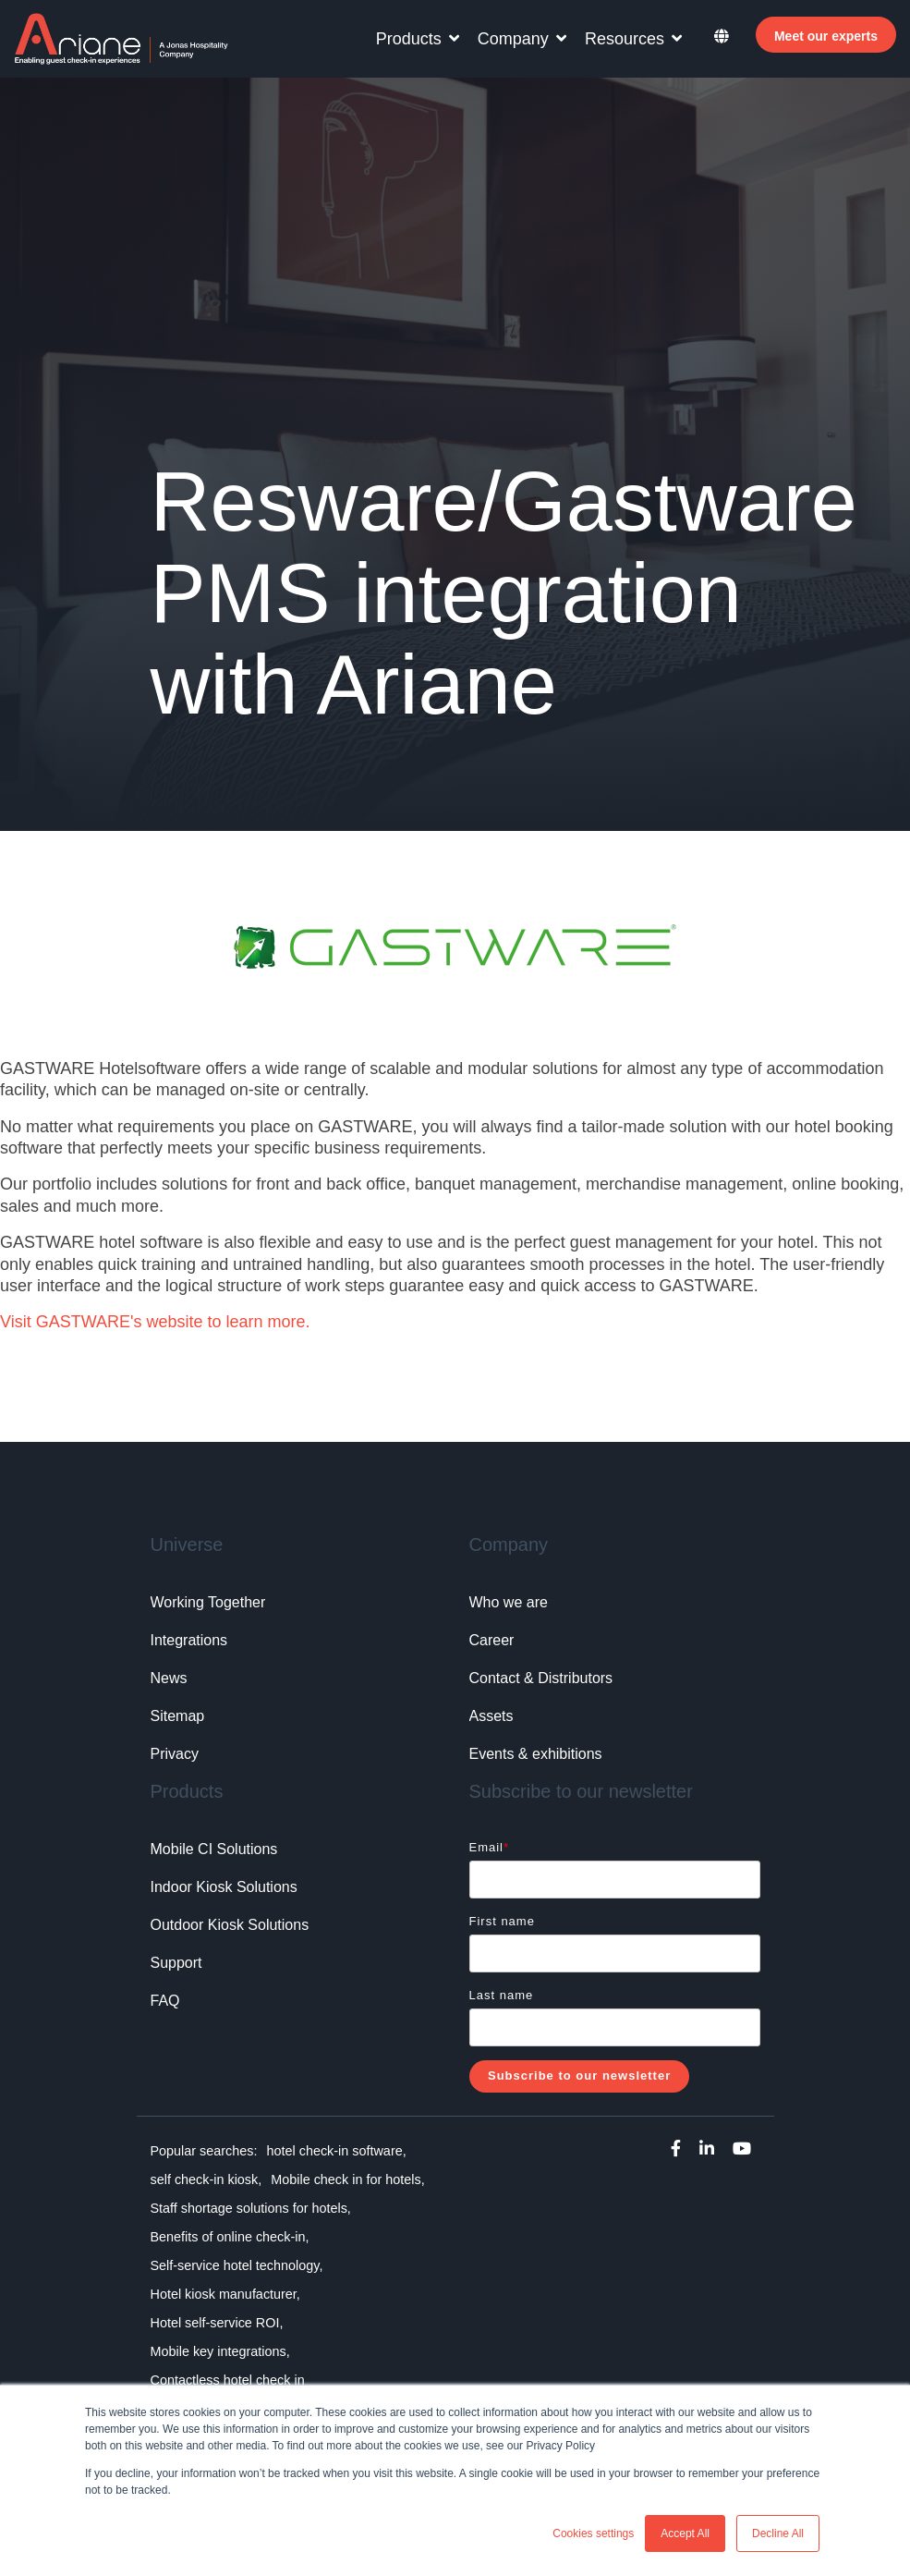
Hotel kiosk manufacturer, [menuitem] (225, 2294)
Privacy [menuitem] (175, 1754)
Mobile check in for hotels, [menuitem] (347, 2179)
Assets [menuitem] (491, 1716)
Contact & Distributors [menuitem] (541, 1678)
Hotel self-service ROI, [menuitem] (217, 2322)
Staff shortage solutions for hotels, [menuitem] (251, 2208)
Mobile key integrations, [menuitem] (220, 2351)
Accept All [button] (685, 2533)
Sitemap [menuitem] (178, 1716)
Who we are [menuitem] (508, 1602)
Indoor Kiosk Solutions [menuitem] (224, 1887)
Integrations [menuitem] (189, 1640)
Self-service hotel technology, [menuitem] (237, 2265)
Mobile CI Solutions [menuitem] (214, 1849)
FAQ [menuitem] (165, 2000)
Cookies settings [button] (593, 2533)
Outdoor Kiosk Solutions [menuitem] (230, 1925)
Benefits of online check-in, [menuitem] (230, 2236)
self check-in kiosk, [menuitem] (206, 2179)
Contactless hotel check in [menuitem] (228, 2380)
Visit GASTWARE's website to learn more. (155, 1321)
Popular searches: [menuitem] (204, 2150)
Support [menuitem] (176, 1963)
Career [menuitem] (492, 1640)
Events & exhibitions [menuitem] (535, 1754)
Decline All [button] (778, 2533)
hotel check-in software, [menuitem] (336, 2150)
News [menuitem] (169, 1678)
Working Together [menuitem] (208, 1602)
